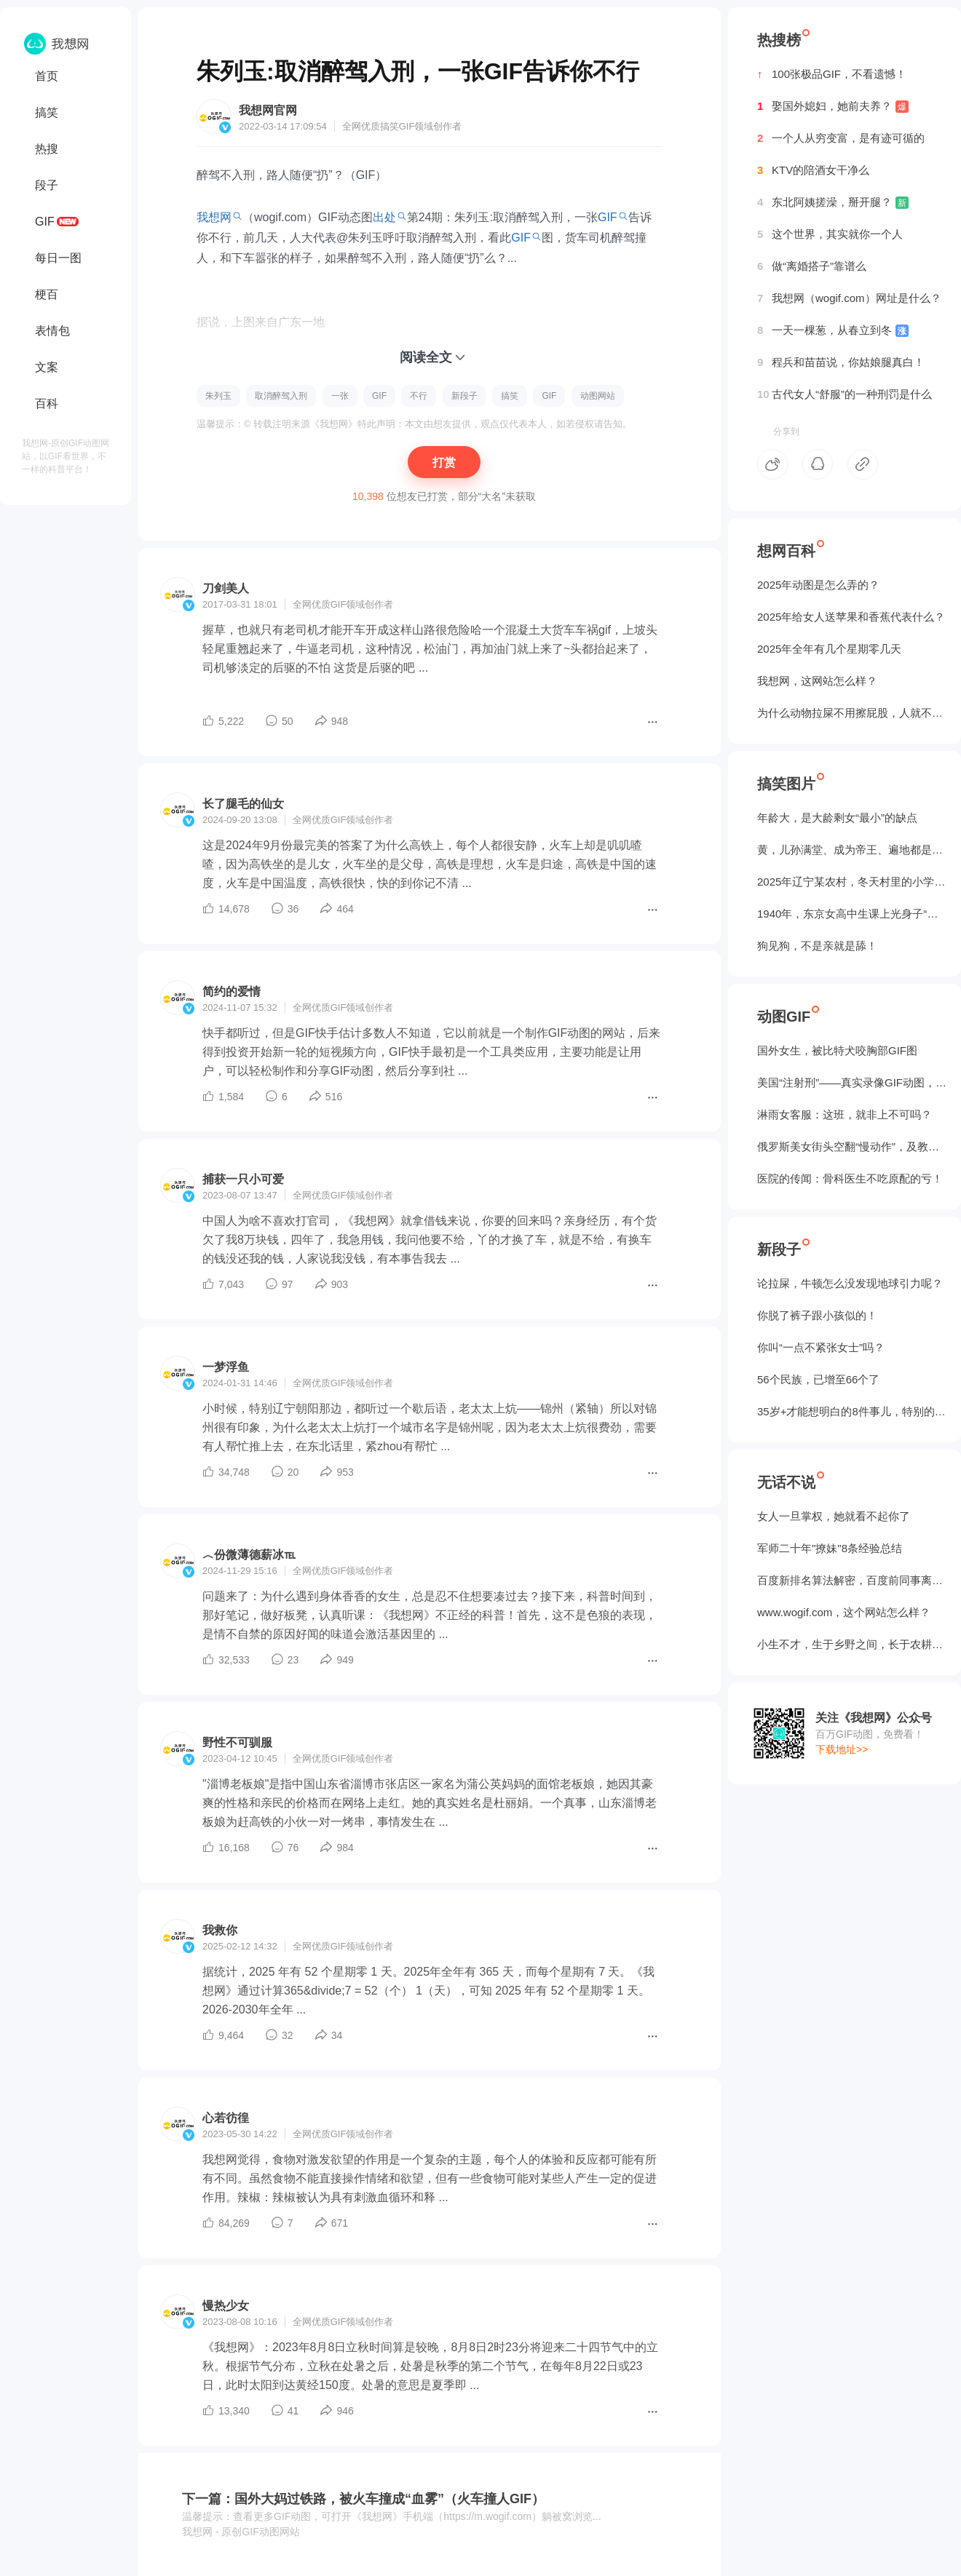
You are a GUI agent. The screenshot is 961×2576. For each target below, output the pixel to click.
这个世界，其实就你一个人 (830, 234)
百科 (46, 403)
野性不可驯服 (237, 1742)
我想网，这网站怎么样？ (817, 681)
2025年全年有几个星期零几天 (829, 649)
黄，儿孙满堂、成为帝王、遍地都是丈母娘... (851, 849)
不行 (418, 396)
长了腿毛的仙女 (243, 804)
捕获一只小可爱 (243, 1179)
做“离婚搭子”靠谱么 (811, 266)
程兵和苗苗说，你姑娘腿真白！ (841, 362)
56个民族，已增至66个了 (818, 1379)
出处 (384, 217)
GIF (45, 221)
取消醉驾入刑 (281, 396)
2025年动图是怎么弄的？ (818, 585)
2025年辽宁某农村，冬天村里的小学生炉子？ (851, 881)
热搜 (46, 149)
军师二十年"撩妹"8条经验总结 (829, 1548)
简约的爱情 (231, 991)
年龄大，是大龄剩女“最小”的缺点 (837, 817)
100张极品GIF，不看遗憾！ (831, 74)
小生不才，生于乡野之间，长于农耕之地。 (851, 1644)
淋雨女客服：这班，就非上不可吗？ (844, 1114)
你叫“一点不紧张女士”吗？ (821, 1347)
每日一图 (58, 258)
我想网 (214, 217)
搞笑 (46, 112)
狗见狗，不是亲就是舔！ (817, 945)
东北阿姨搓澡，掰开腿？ (833, 202)
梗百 (46, 294)
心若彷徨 (225, 2118)
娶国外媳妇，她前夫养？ (833, 106)
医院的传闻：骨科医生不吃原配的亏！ (850, 1178)
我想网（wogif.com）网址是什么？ (849, 298)
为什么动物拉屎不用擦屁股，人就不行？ (851, 713)
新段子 (464, 396)
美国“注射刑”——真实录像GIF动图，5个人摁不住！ (851, 1082)
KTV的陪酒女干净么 (813, 170)
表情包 (52, 331)
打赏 (444, 462)
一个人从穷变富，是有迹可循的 (841, 138)
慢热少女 (225, 2305)
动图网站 (597, 396)
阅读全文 (426, 357)
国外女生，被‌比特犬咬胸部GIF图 (837, 1050)
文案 (46, 367)
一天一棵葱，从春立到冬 (833, 330)
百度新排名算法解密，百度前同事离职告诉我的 (851, 1580)
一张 (340, 396)
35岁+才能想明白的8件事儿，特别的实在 (851, 1411)
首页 (46, 76)
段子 (46, 185)
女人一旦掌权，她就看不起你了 (833, 1516)
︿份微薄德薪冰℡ (249, 1555)
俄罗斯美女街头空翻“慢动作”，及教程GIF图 (851, 1146)
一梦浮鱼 (225, 1367)
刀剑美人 (225, 588)
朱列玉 (218, 396)
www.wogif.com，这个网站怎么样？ (843, 1612)
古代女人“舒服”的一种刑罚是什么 (844, 394)
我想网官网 (268, 110)
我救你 (219, 1930)
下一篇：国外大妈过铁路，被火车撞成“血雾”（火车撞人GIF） (363, 2499)
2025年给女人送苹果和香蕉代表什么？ (851, 617)
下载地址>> (841, 1749)
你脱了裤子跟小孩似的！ (817, 1315)
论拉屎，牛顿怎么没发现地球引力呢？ (850, 1283)
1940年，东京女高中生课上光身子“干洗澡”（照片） (851, 913)
